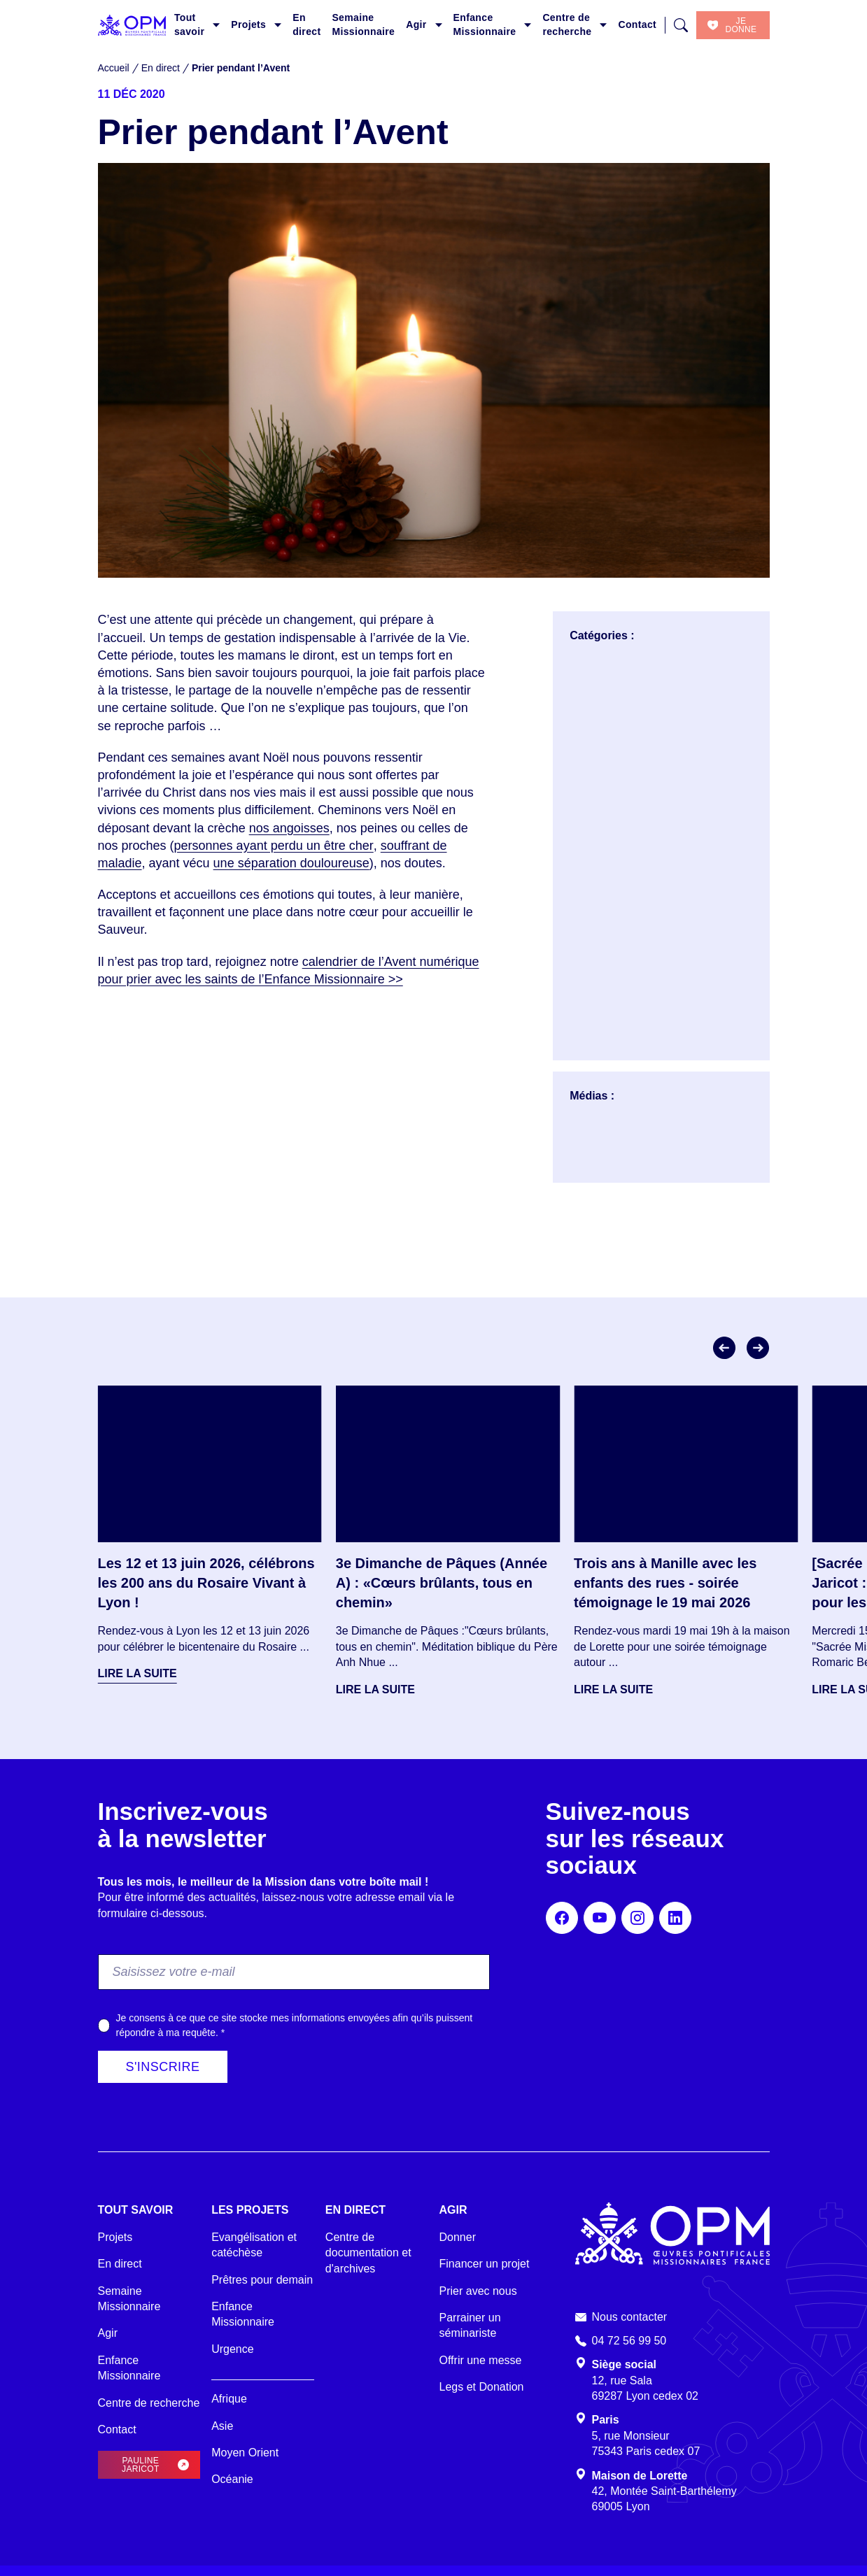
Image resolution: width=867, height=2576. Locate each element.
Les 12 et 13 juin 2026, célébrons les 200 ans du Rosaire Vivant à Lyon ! (206, 1583)
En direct (306, 24)
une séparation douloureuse (291, 863)
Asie (222, 2426)
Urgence (232, 2349)
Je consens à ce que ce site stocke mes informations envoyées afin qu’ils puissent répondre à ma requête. (293, 2025)
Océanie (232, 2479)
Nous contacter (630, 2317)
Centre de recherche (566, 24)
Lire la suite (137, 1673)
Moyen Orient (245, 2452)
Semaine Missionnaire (363, 24)
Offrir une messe (480, 2360)
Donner (457, 2237)
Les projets (249, 2210)
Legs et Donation (481, 2387)
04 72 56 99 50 (629, 2341)
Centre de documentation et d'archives (368, 2253)
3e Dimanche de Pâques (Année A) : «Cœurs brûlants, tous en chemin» (441, 1583)
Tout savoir (189, 24)
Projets (248, 24)
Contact (637, 24)
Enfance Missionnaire (484, 24)
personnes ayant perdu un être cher (274, 846)
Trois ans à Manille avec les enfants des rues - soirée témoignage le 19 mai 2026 (665, 1583)
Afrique (229, 2399)
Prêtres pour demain (262, 2280)
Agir (416, 24)
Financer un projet (484, 2264)
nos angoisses (289, 828)
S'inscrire (163, 2067)
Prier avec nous (478, 2291)
